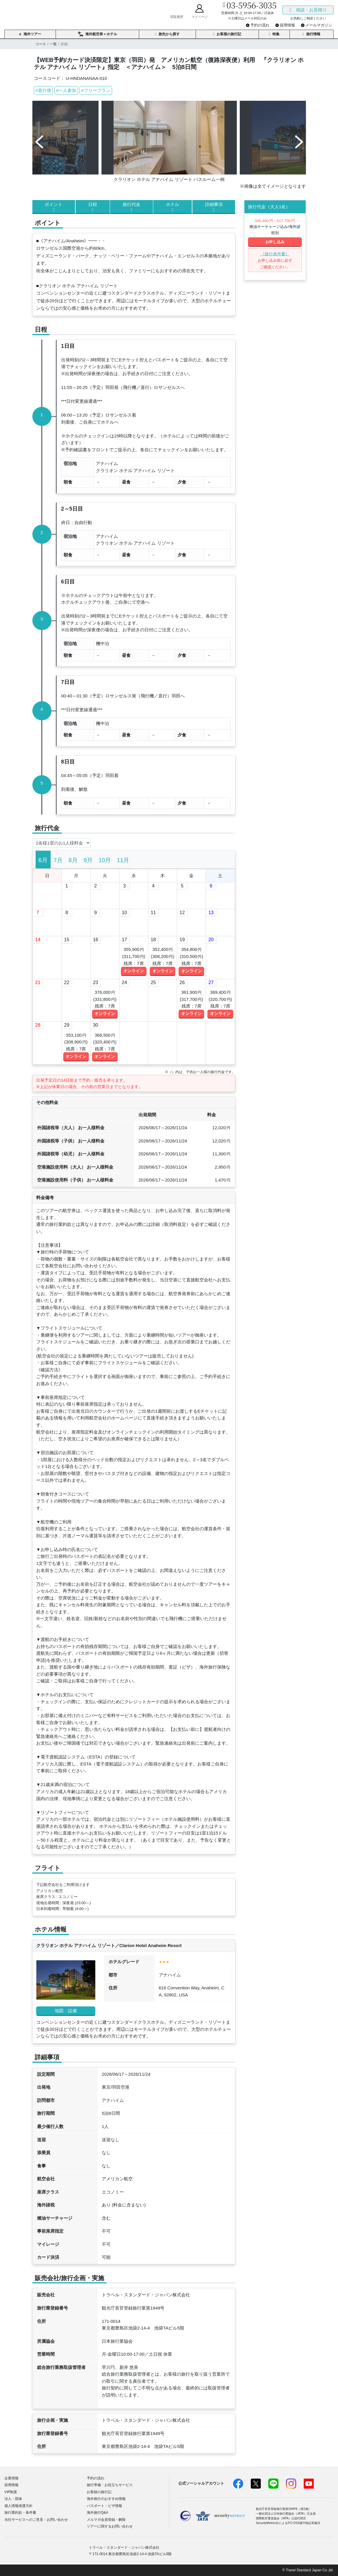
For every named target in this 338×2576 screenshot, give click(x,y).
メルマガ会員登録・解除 (106, 2520)
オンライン (133, 971)
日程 (92, 207)
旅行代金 (131, 207)
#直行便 (43, 90)
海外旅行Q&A (97, 2512)
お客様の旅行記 (227, 34)
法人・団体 (13, 2499)
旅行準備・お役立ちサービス (110, 2485)
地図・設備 (66, 2010)
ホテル (173, 207)
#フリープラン (95, 90)
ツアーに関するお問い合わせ (110, 2526)
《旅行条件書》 (275, 253)
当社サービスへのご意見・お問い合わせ (36, 2520)
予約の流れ (95, 2478)
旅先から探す (167, 34)
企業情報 (11, 2478)
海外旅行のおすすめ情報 (106, 2499)
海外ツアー (30, 34)
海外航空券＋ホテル (97, 34)
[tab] (43, 859)
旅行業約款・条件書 (20, 2512)
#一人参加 (66, 90)
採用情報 (11, 2485)
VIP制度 (10, 2492)
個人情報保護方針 (18, 2506)
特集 (274, 34)
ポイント (53, 207)
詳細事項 (213, 207)
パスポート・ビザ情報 (104, 2506)
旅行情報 (311, 34)
